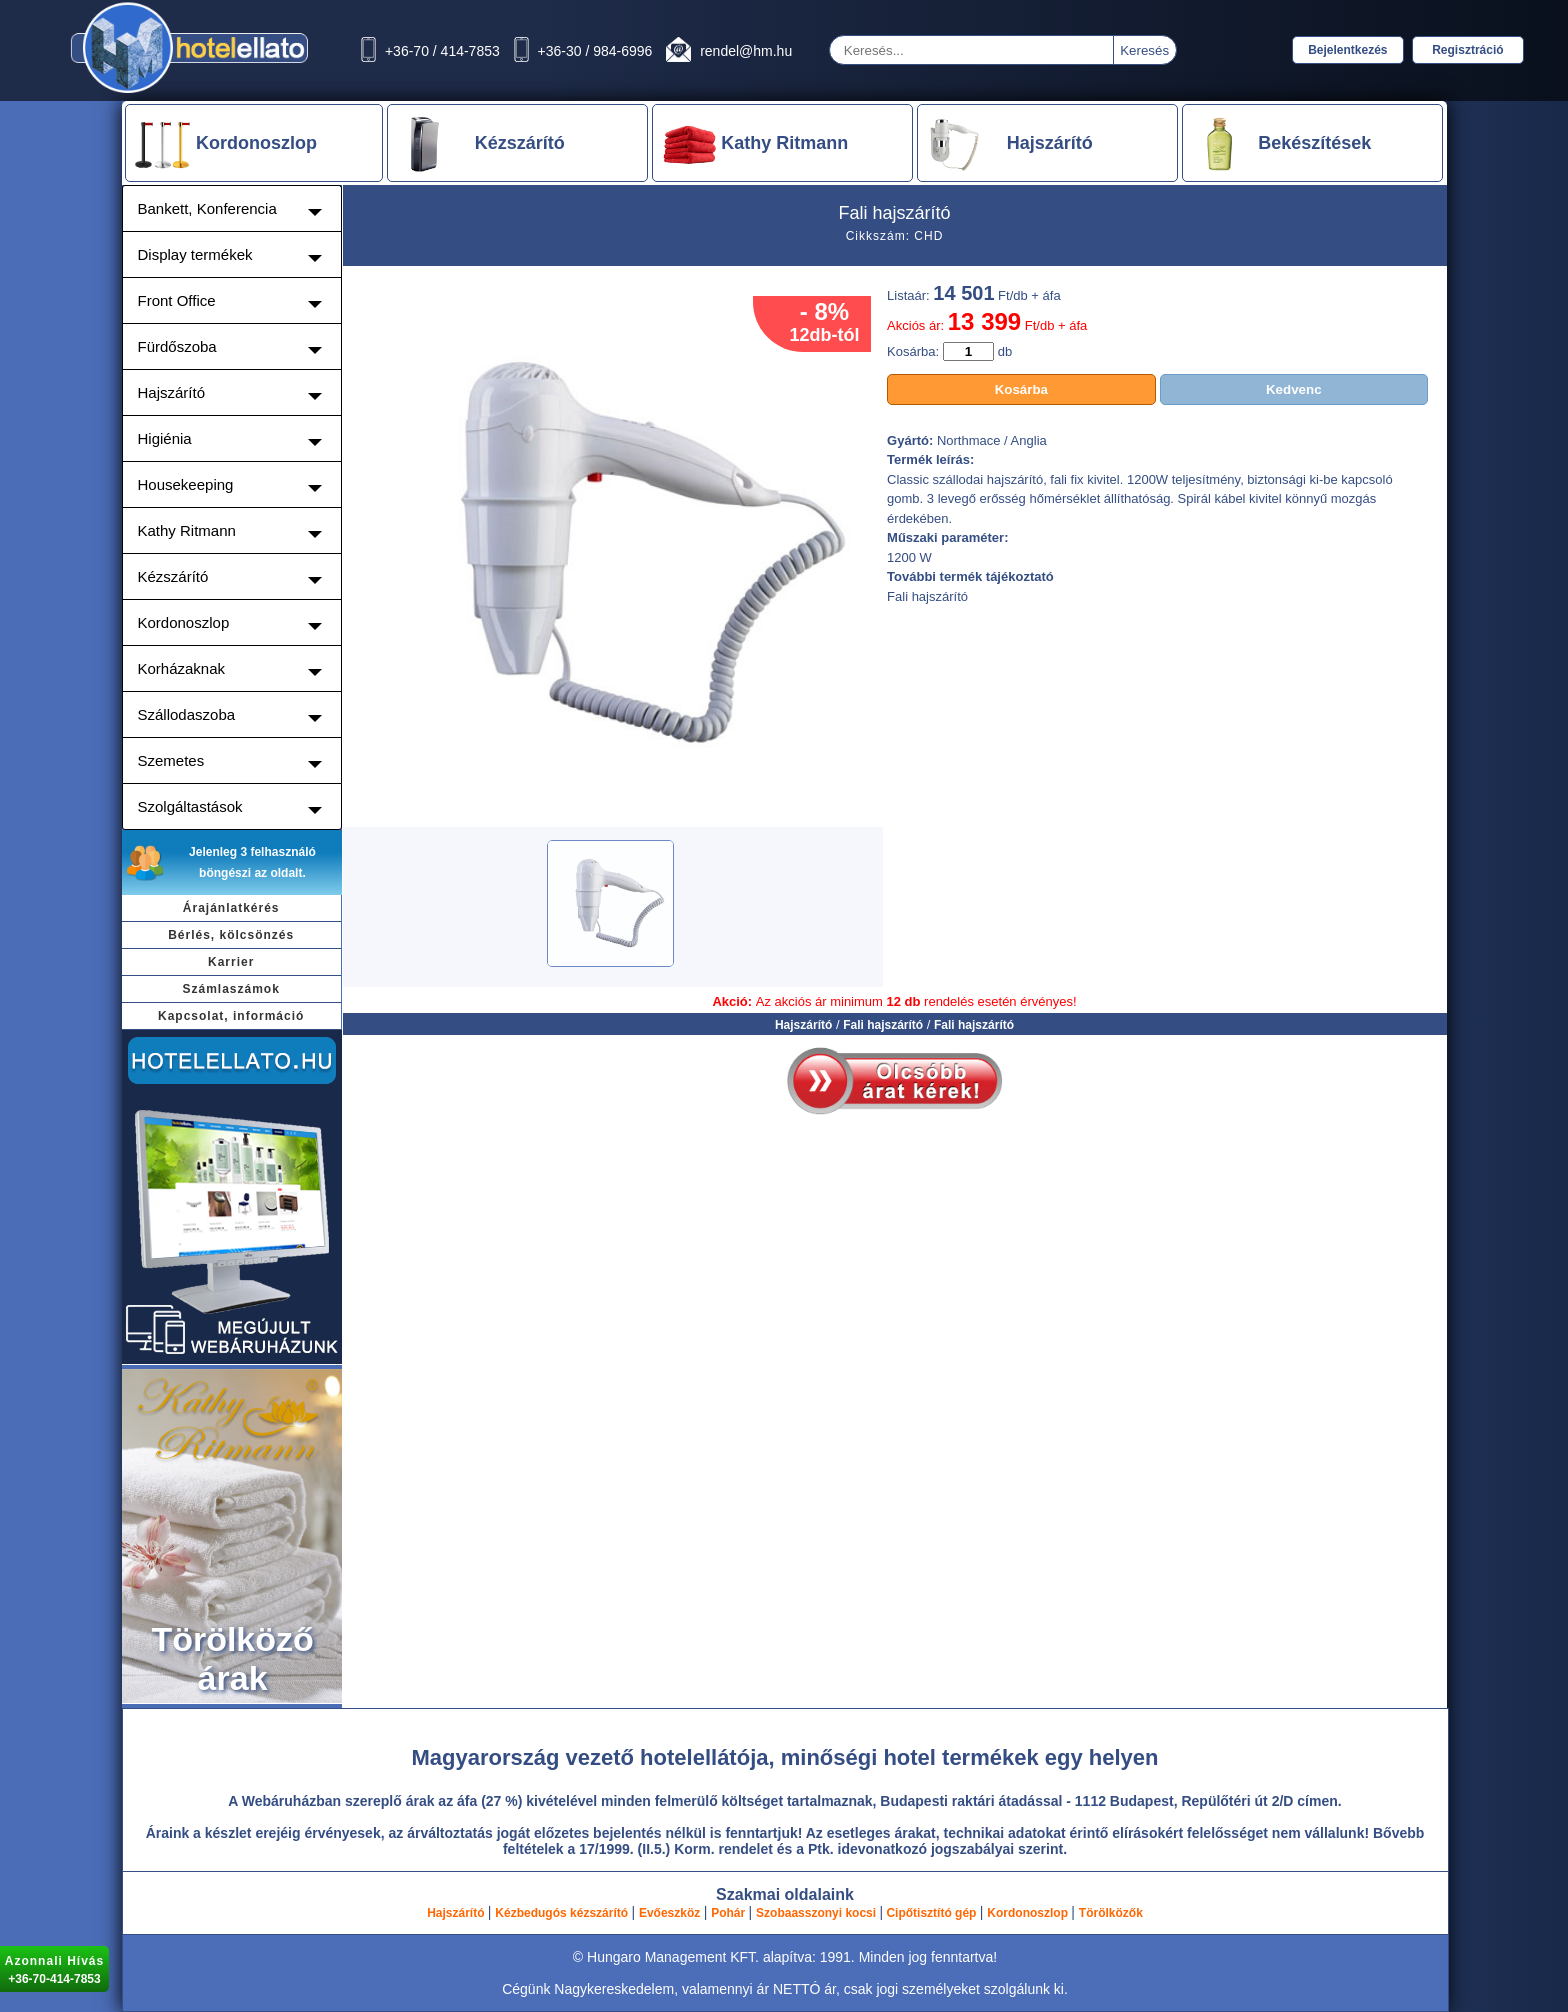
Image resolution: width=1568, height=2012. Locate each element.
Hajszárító (803, 1025)
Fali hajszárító (883, 1025)
